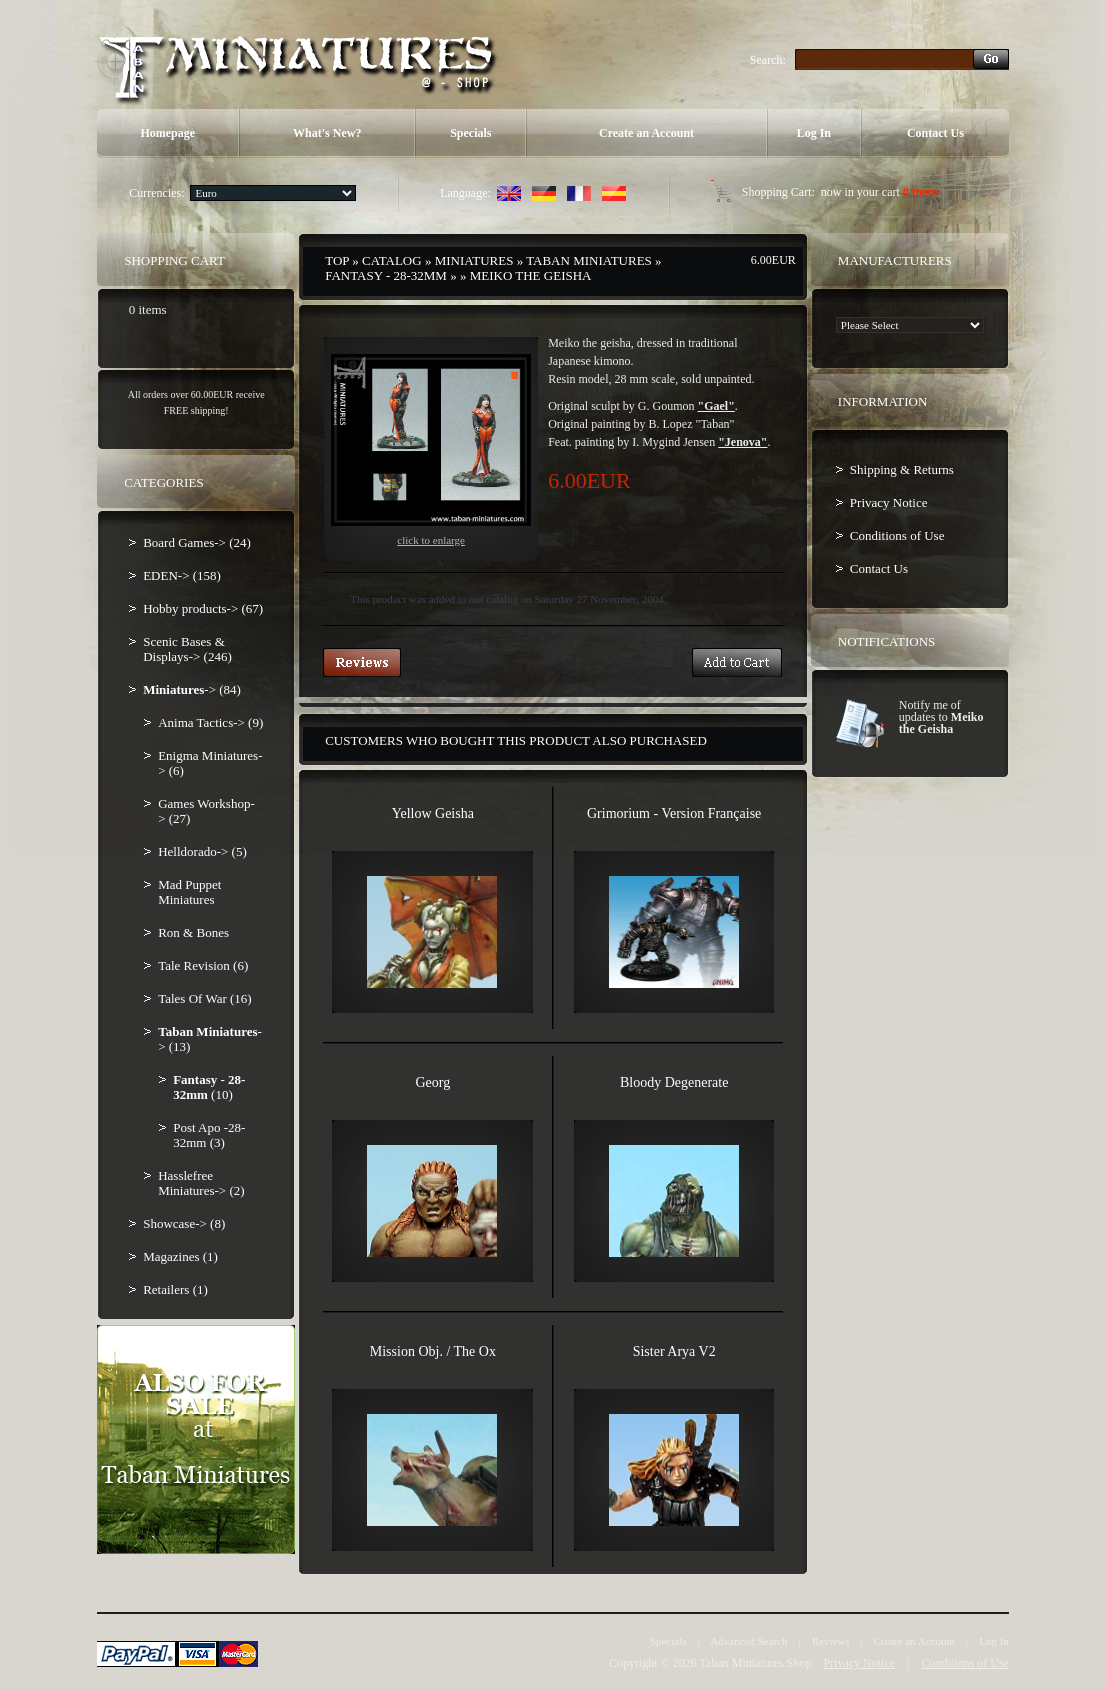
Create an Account (646, 133)
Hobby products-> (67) (203, 608)
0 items (921, 192)
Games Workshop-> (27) (206, 811)
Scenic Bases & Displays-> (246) (187, 649)
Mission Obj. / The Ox (433, 1351)
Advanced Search (748, 1641)
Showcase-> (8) (184, 1223)
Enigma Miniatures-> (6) (210, 763)
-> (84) (192, 689)
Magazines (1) (180, 1256)
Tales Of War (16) (204, 998)
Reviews (831, 1641)
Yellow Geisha (433, 813)
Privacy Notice (889, 502)
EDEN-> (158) (182, 575)
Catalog (392, 260)
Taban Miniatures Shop (756, 1663)
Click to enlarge (431, 450)
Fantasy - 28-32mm (386, 275)
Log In (814, 133)
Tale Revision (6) (203, 965)
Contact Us (935, 133)
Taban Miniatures (589, 260)
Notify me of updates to (941, 717)
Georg (432, 1082)
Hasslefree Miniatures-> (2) (201, 1183)
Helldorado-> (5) (202, 851)
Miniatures (474, 260)
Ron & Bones (193, 932)
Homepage (167, 133)
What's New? (327, 133)
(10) (209, 1087)
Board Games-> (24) (197, 542)
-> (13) (210, 1039)
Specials (470, 133)
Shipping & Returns (902, 469)
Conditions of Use (897, 535)
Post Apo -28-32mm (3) (209, 1135)
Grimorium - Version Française (674, 813)
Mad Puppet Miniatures (189, 892)
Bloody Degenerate (674, 1082)
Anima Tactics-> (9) (210, 722)
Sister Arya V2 (674, 1351)
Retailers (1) (175, 1289)
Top (337, 260)
